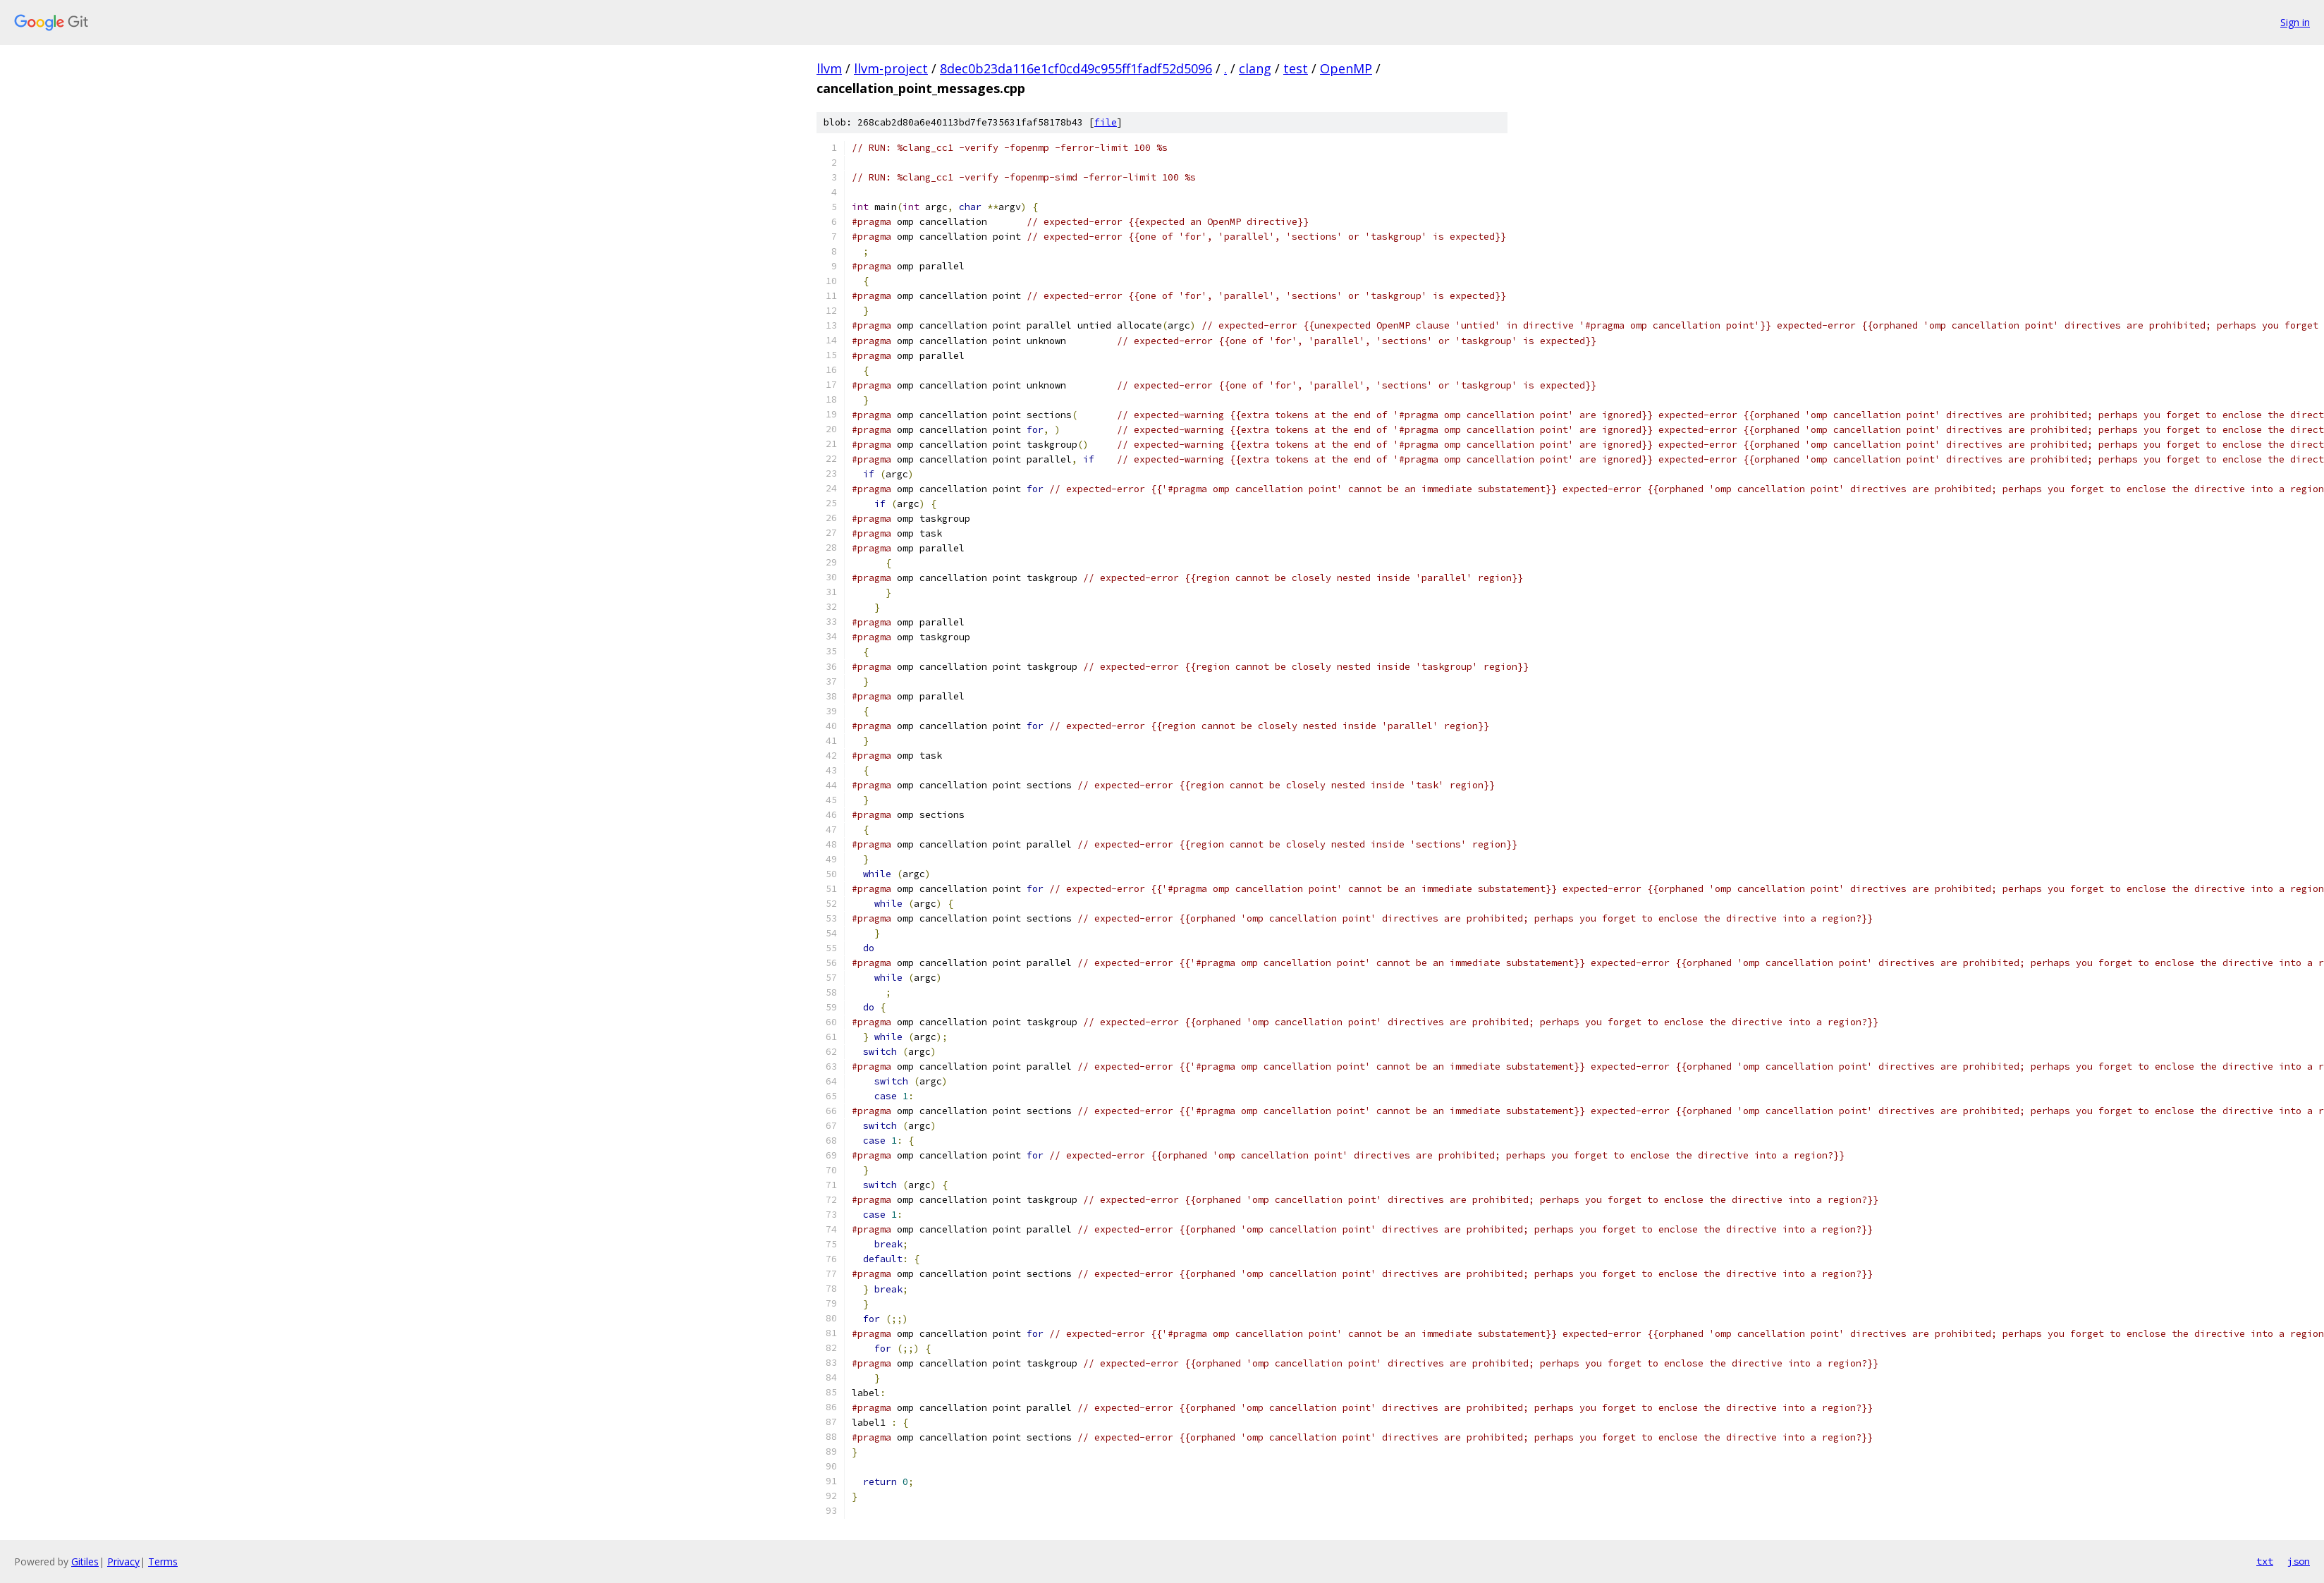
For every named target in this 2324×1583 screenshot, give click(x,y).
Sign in (2295, 22)
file (1105, 122)
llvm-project (891, 68)
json (2298, 1561)
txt (2264, 1561)
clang (1255, 68)
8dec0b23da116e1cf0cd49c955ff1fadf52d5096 (1076, 68)
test (1295, 68)
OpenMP (1346, 68)
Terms (163, 1561)
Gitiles (85, 1561)
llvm (829, 68)
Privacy (123, 1561)
